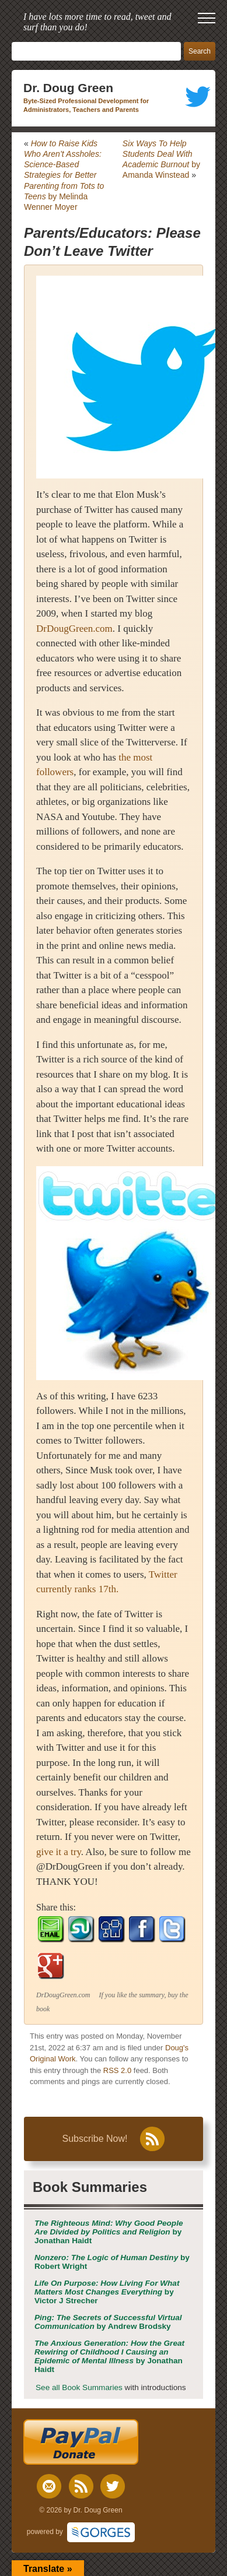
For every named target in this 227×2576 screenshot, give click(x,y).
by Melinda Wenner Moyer (64, 175)
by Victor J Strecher (106, 2292)
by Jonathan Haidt (108, 2232)
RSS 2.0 (117, 2070)
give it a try (58, 1851)
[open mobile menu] (206, 18)
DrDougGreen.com (74, 628)
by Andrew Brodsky (108, 2322)
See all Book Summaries (79, 2387)
